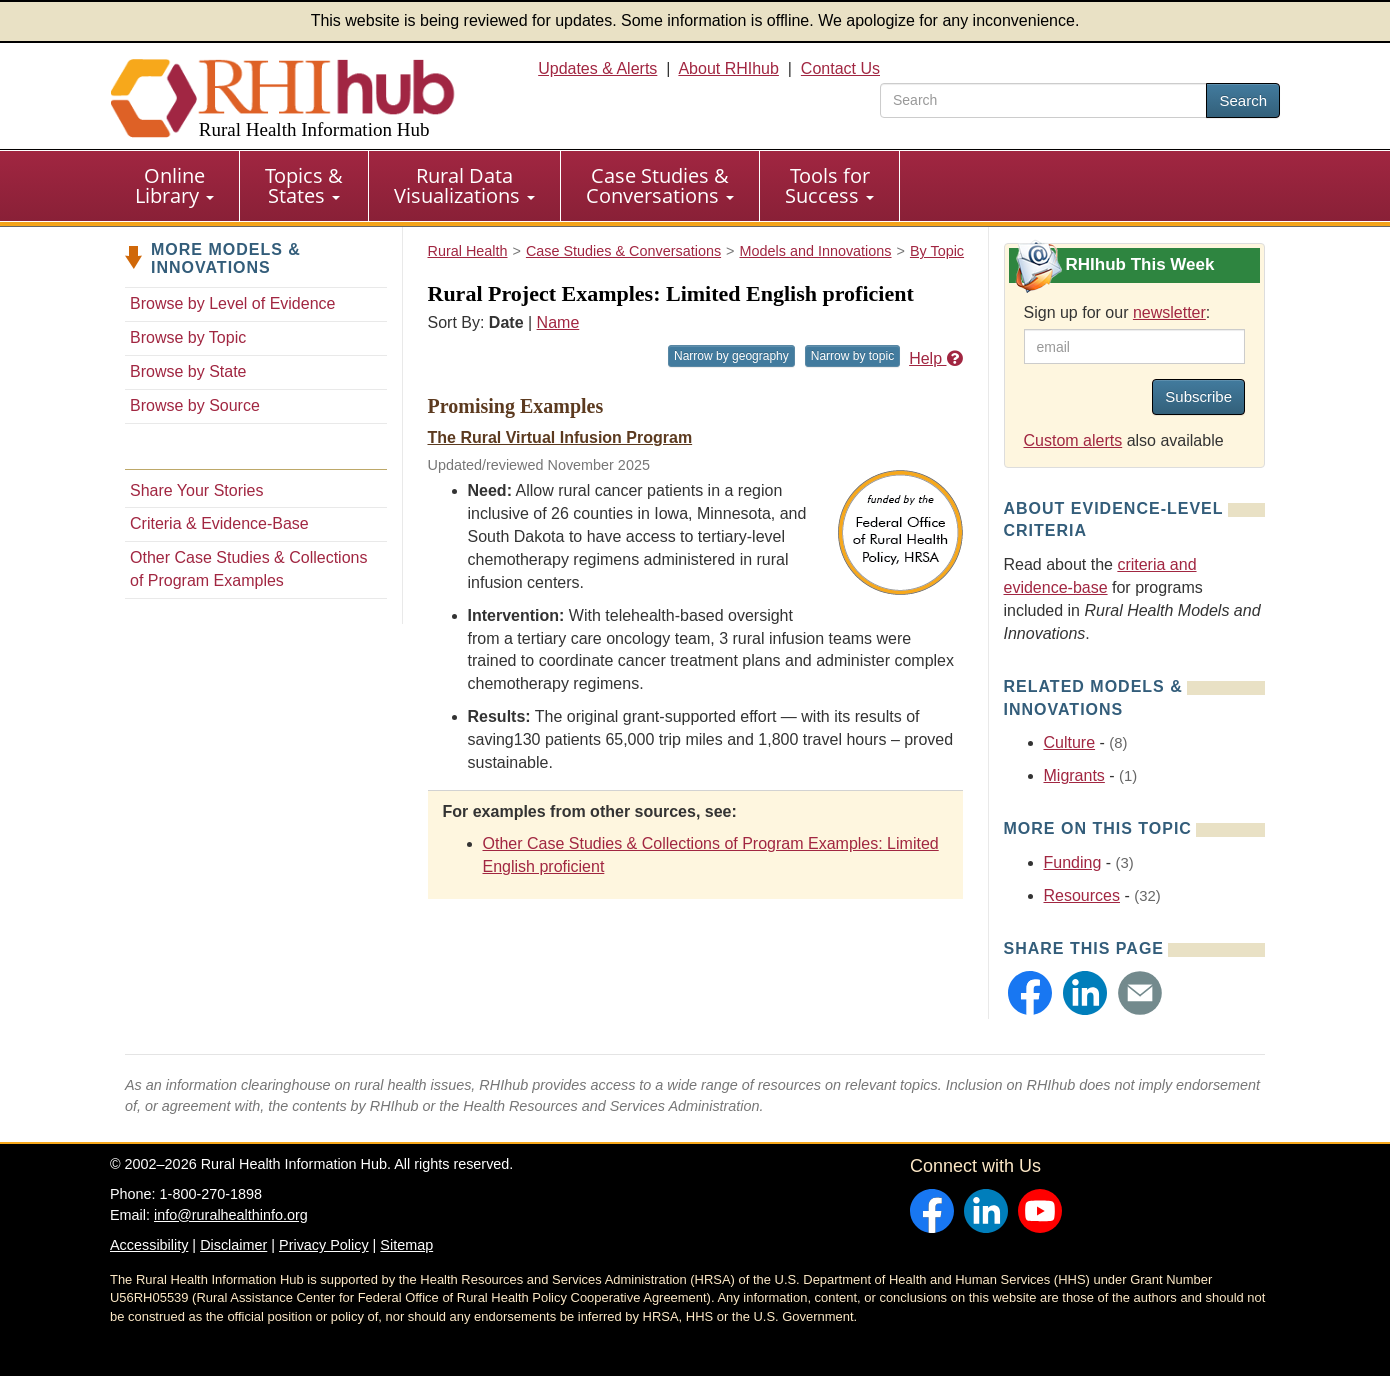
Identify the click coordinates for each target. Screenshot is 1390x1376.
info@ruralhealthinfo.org (231, 1215)
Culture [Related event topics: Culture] (1070, 742)
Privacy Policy (324, 1245)
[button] (1030, 993)
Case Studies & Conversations (660, 185)
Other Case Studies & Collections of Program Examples (248, 569)
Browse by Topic (188, 337)
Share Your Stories (196, 490)
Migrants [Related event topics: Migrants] (1074, 775)
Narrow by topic (852, 356)
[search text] (1043, 100)
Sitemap (406, 1245)
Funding (1073, 862)
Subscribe (1198, 396)
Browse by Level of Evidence (232, 303)
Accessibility (149, 1245)
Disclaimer (233, 1245)
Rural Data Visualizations (464, 185)
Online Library (174, 185)
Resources (1082, 895)
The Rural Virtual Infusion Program (560, 437)
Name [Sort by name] (558, 322)
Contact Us (840, 68)
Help (935, 358)
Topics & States (304, 185)
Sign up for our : (1117, 312)
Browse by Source (195, 405)
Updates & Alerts (597, 68)
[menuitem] (175, 186)
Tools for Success (829, 185)
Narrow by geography (731, 356)
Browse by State (188, 371)
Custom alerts (1073, 440)
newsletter (1169, 312)
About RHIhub (728, 68)
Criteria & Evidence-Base (219, 523)
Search (1243, 100)
